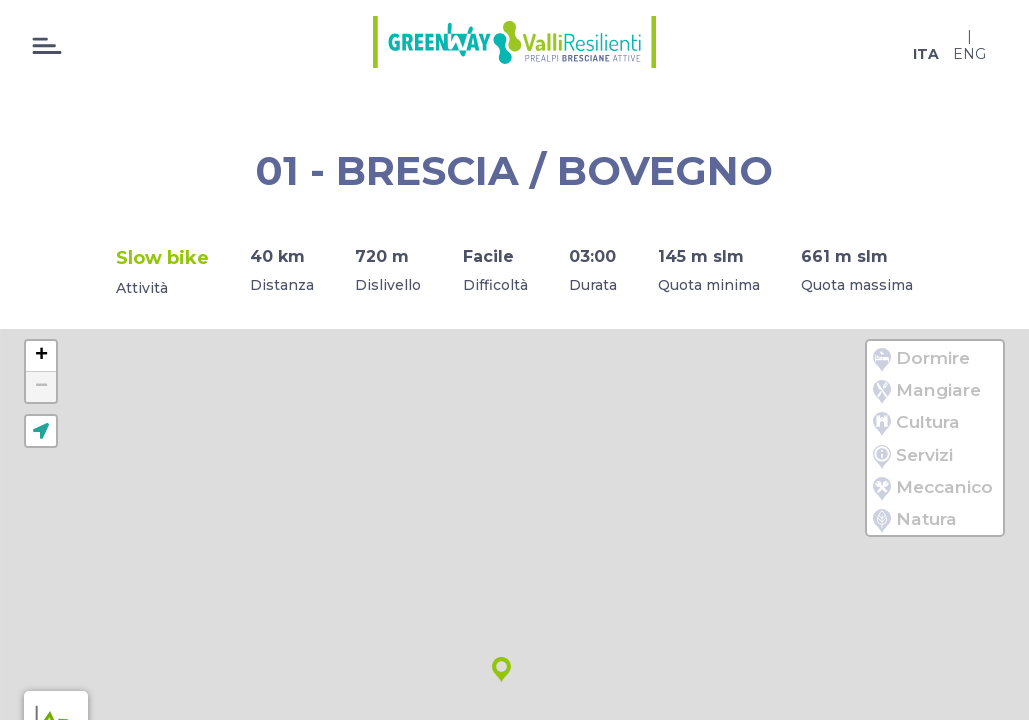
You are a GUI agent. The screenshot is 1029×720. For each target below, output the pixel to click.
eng (969, 54)
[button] (501, 670)
